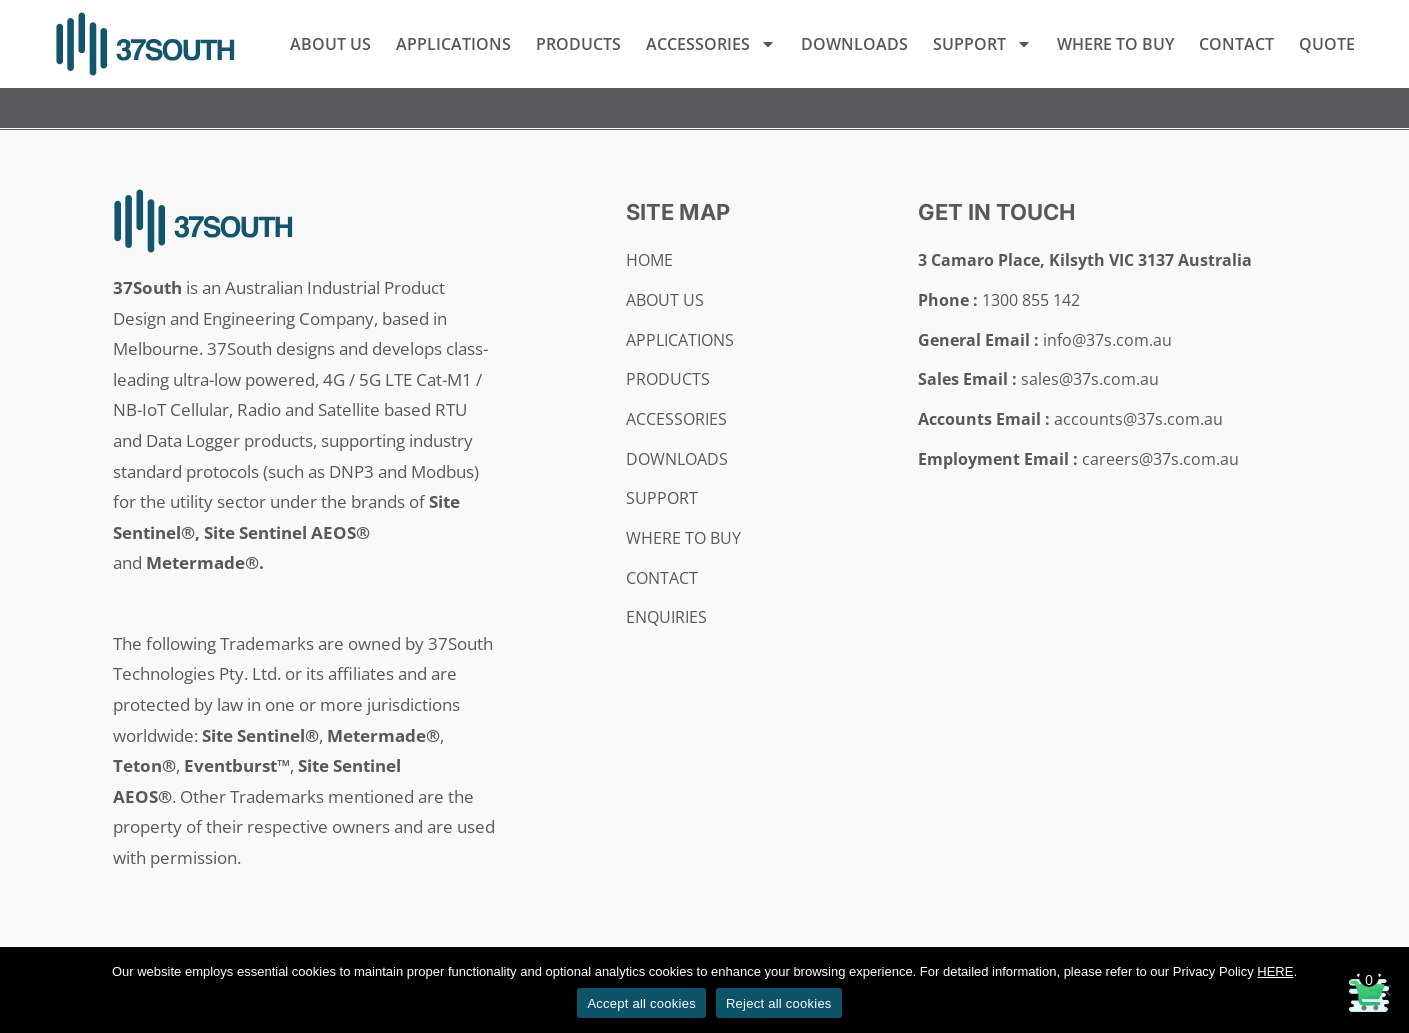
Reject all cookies (779, 1003)
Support (982, 44)
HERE (1275, 971)
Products (578, 44)
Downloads (854, 44)
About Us (330, 44)
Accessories (711, 44)
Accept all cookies (641, 1003)
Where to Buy (1115, 44)
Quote (1327, 44)
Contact (1236, 44)
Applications (453, 44)
